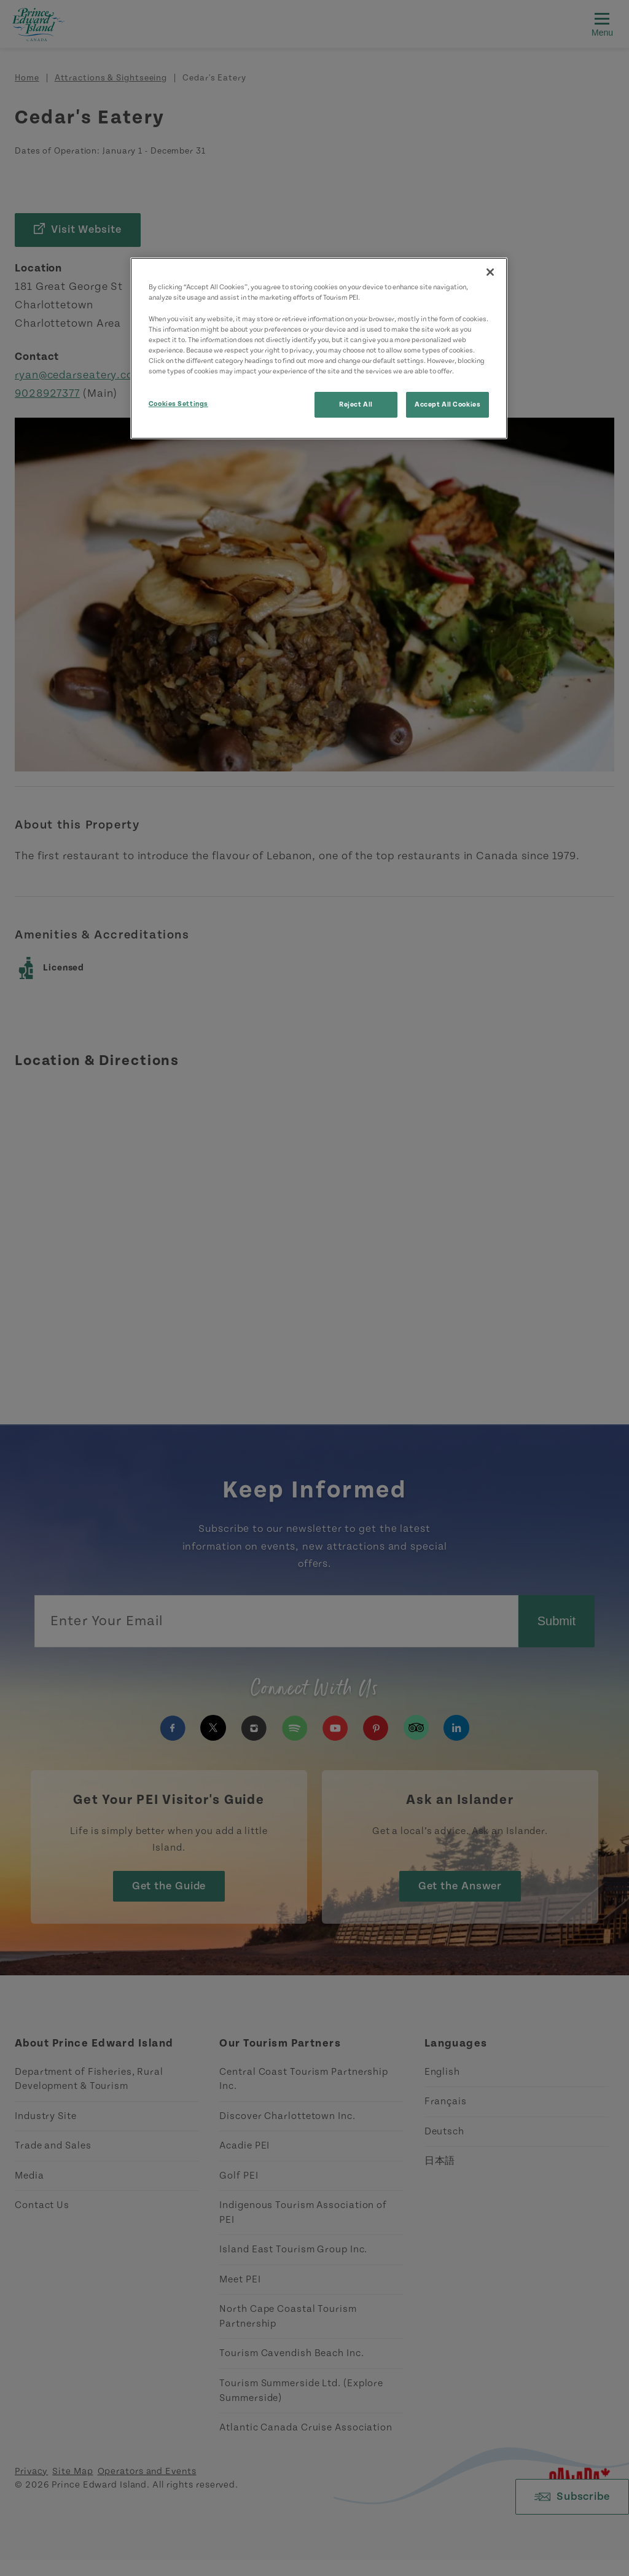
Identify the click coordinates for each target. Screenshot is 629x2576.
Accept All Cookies (447, 404)
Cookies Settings (178, 404)
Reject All (356, 404)
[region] (318, 348)
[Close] (490, 272)
